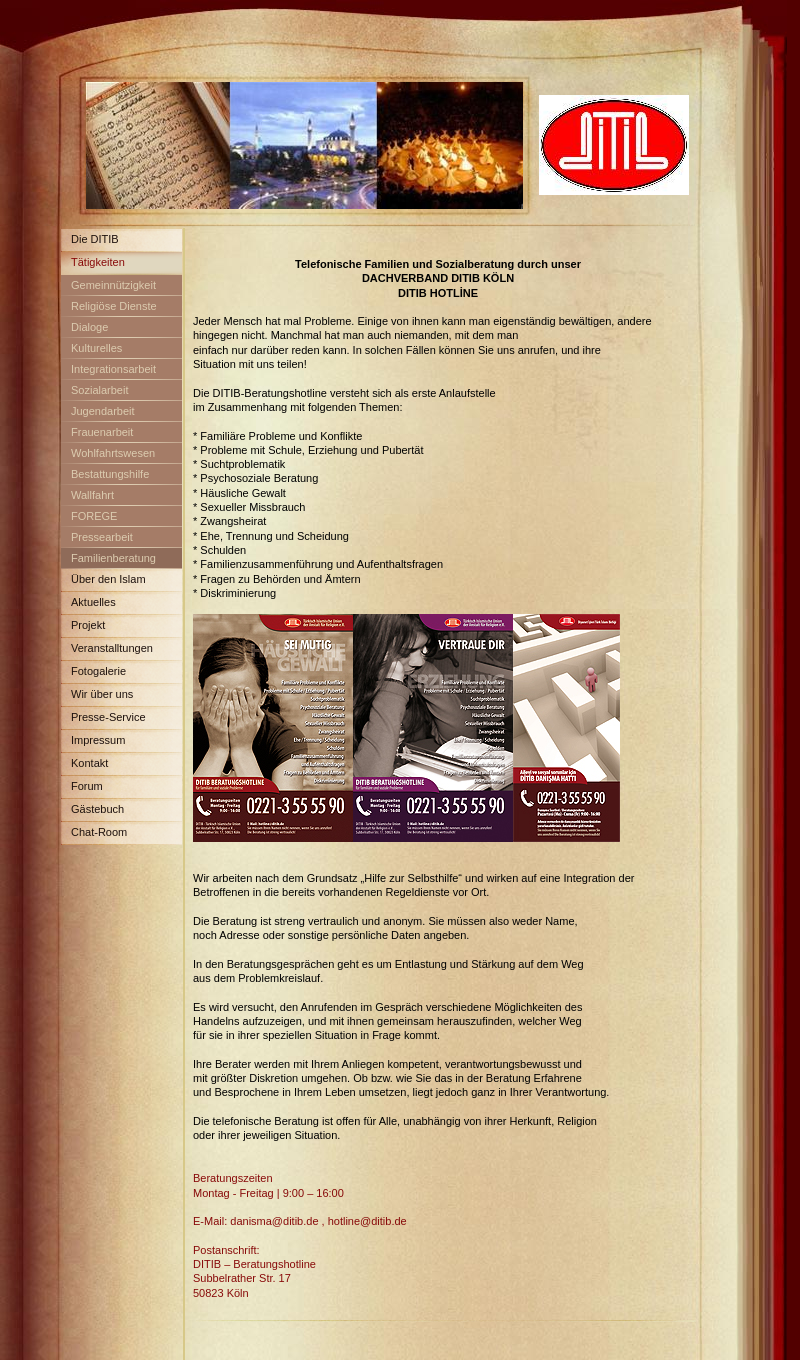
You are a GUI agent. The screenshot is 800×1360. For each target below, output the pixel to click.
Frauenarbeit (102, 432)
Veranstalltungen (112, 648)
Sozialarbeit (99, 390)
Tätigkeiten (98, 262)
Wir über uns (102, 694)
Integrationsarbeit (113, 369)
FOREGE (94, 516)
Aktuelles (93, 602)
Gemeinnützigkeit (113, 285)
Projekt (88, 625)
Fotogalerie (98, 671)
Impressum (98, 740)
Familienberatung (113, 558)
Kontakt (89, 763)
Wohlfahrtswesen (113, 453)
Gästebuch (97, 809)
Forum (87, 786)
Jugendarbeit (103, 411)
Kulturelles (96, 348)
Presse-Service (108, 717)
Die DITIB (95, 239)
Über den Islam (108, 579)
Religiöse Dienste (114, 306)
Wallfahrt (92, 495)
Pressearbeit (102, 537)
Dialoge (89, 327)
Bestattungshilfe (110, 474)
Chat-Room (99, 832)
